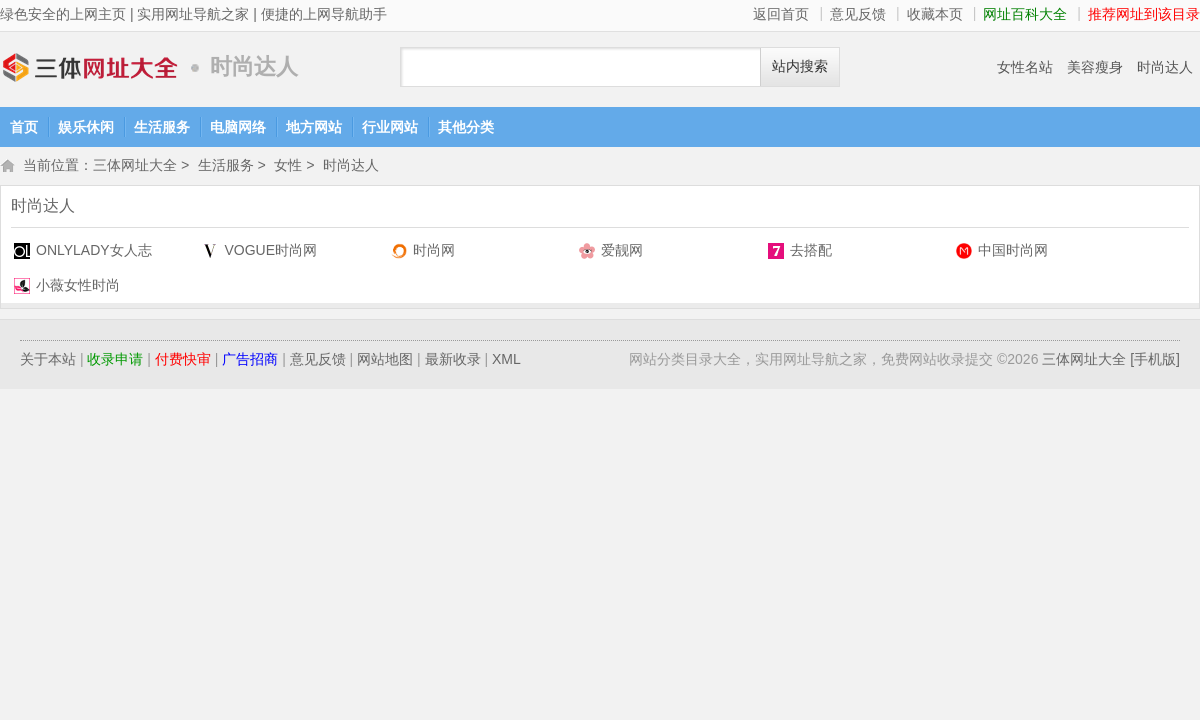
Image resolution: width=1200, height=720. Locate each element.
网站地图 (385, 361)
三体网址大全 (90, 67)
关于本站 (48, 361)
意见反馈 (858, 14)
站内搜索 (800, 66)
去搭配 (811, 252)
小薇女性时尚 (78, 287)
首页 (24, 127)
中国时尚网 (1013, 252)
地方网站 (314, 127)
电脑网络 (238, 127)
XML (506, 361)
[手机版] (1155, 361)
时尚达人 (1165, 67)
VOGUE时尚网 (270, 252)
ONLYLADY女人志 (94, 252)
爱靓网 (622, 252)
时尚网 (434, 252)
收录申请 (115, 361)
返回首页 (781, 14)
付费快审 (183, 361)
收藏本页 (935, 14)
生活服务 (162, 127)
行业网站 (390, 127)
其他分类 (466, 127)
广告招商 (250, 361)
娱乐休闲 (86, 127)
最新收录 (453, 361)
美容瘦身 (1095, 67)
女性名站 (1025, 67)
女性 (288, 167)
